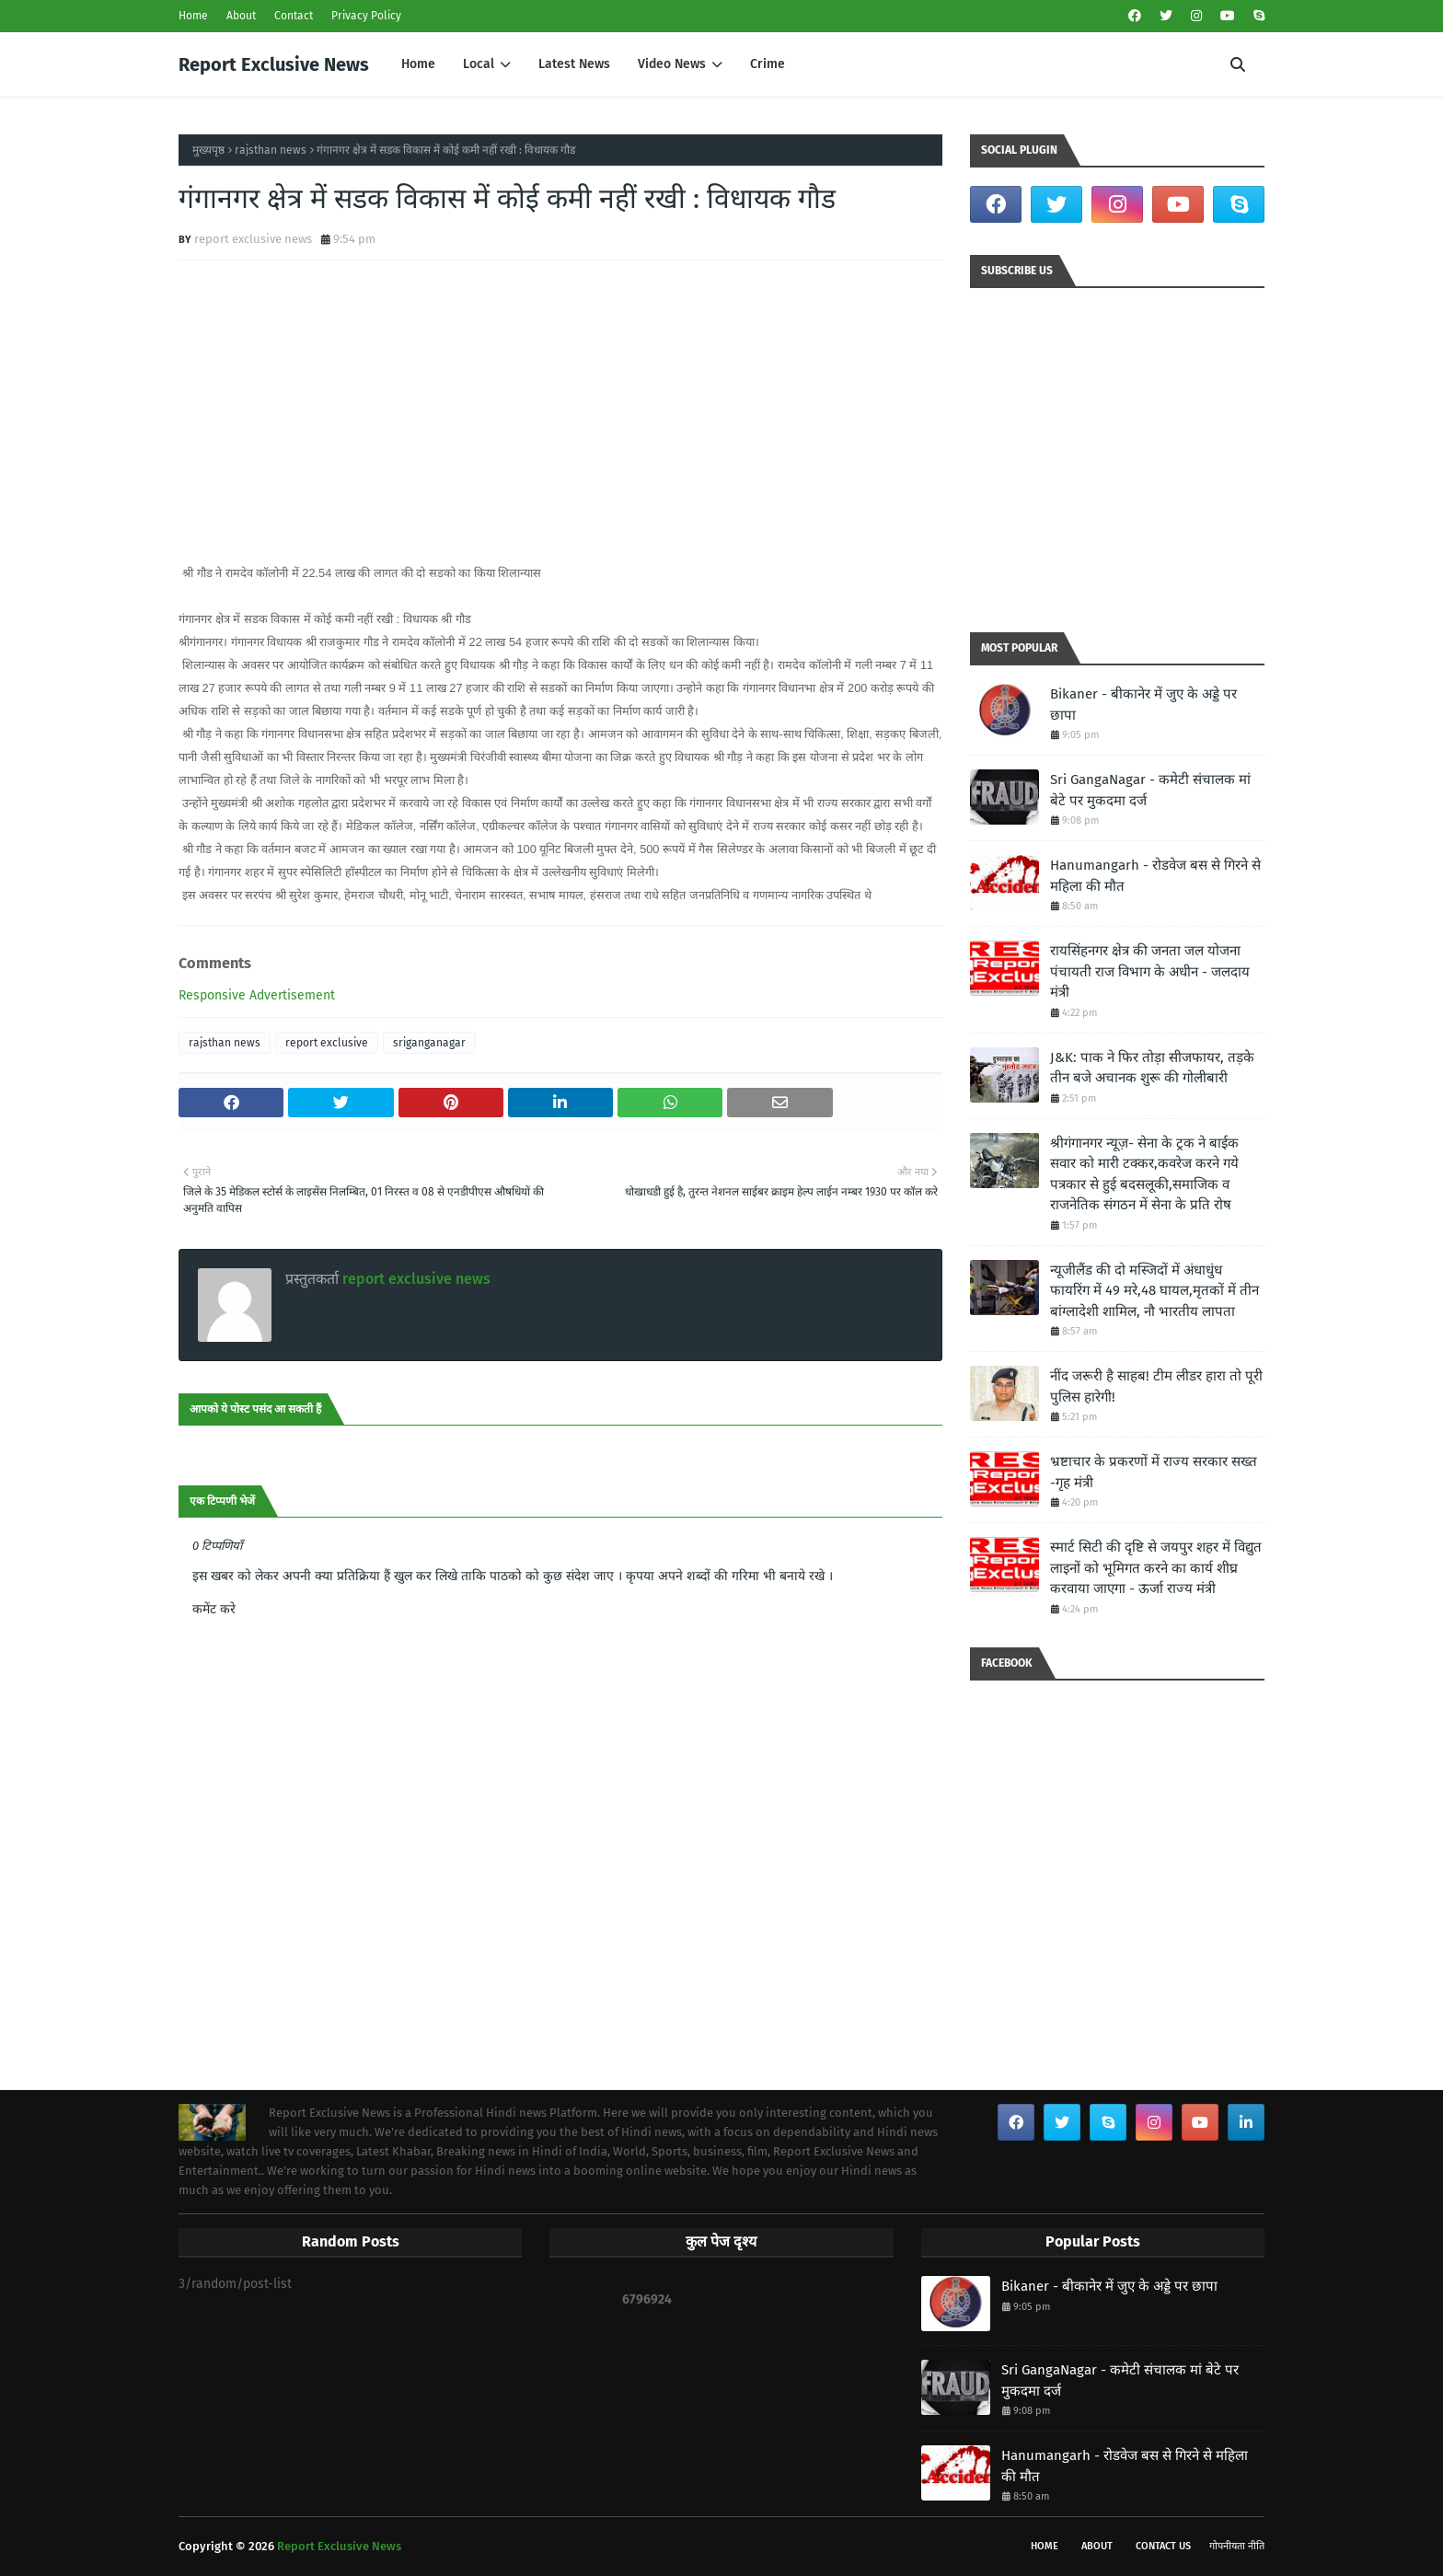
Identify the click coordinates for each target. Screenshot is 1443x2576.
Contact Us (1163, 2546)
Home (193, 15)
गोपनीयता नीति (1236, 2546)
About (241, 15)
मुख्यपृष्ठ (208, 150)
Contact (293, 15)
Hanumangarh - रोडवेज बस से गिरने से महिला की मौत (1155, 876)
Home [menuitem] (418, 64)
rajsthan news (270, 150)
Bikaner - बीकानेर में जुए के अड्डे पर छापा (1143, 704)
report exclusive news (253, 239)
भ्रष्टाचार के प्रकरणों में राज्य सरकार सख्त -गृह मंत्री (1153, 1472)
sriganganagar (429, 1042)
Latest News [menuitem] (574, 64)
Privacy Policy (366, 15)
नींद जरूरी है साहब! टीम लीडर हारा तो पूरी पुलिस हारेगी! (1156, 1386)
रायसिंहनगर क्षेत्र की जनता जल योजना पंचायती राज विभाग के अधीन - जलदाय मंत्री (1150, 971)
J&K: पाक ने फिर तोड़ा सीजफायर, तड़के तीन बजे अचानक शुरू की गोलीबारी (1152, 1068)
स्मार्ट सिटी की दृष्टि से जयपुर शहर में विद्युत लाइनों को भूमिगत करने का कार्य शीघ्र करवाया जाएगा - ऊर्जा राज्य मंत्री (1156, 1568)
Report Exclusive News (274, 64)
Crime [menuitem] (767, 64)
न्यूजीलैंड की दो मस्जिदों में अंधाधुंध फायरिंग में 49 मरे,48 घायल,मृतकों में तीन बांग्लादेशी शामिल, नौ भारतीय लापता (1154, 1291)
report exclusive (326, 1042)
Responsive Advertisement (257, 995)
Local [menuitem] (478, 64)
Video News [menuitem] (672, 64)
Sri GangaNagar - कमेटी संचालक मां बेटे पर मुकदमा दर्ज (1150, 790)
